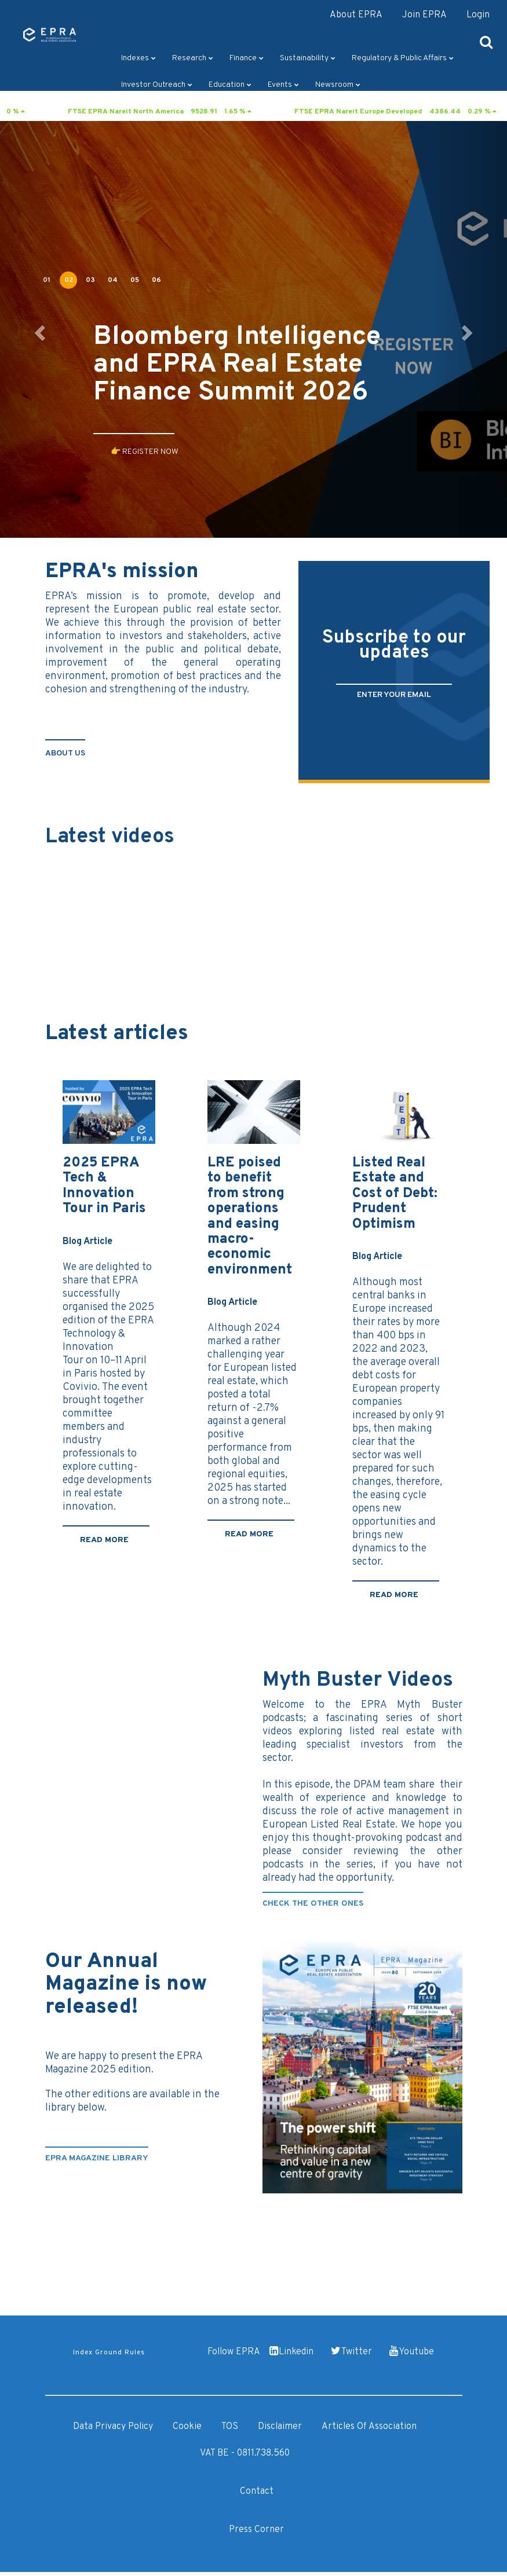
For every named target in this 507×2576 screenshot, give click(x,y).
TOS (229, 2426)
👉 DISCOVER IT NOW (149, 510)
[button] (38, 329)
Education (230, 85)
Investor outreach (156, 85)
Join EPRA (424, 15)
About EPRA (356, 15)
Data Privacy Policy (113, 2426)
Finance (246, 58)
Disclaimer (280, 2426)
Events (283, 85)
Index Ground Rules (109, 2352)
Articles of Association (369, 2426)
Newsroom (337, 85)
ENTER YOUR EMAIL (394, 695)
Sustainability (307, 58)
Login (478, 15)
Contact (256, 2491)
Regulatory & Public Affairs (403, 58)
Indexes (138, 58)
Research (192, 58)
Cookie (187, 2426)
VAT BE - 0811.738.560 (245, 2453)
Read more (104, 1540)
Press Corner (256, 2529)
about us (65, 753)
